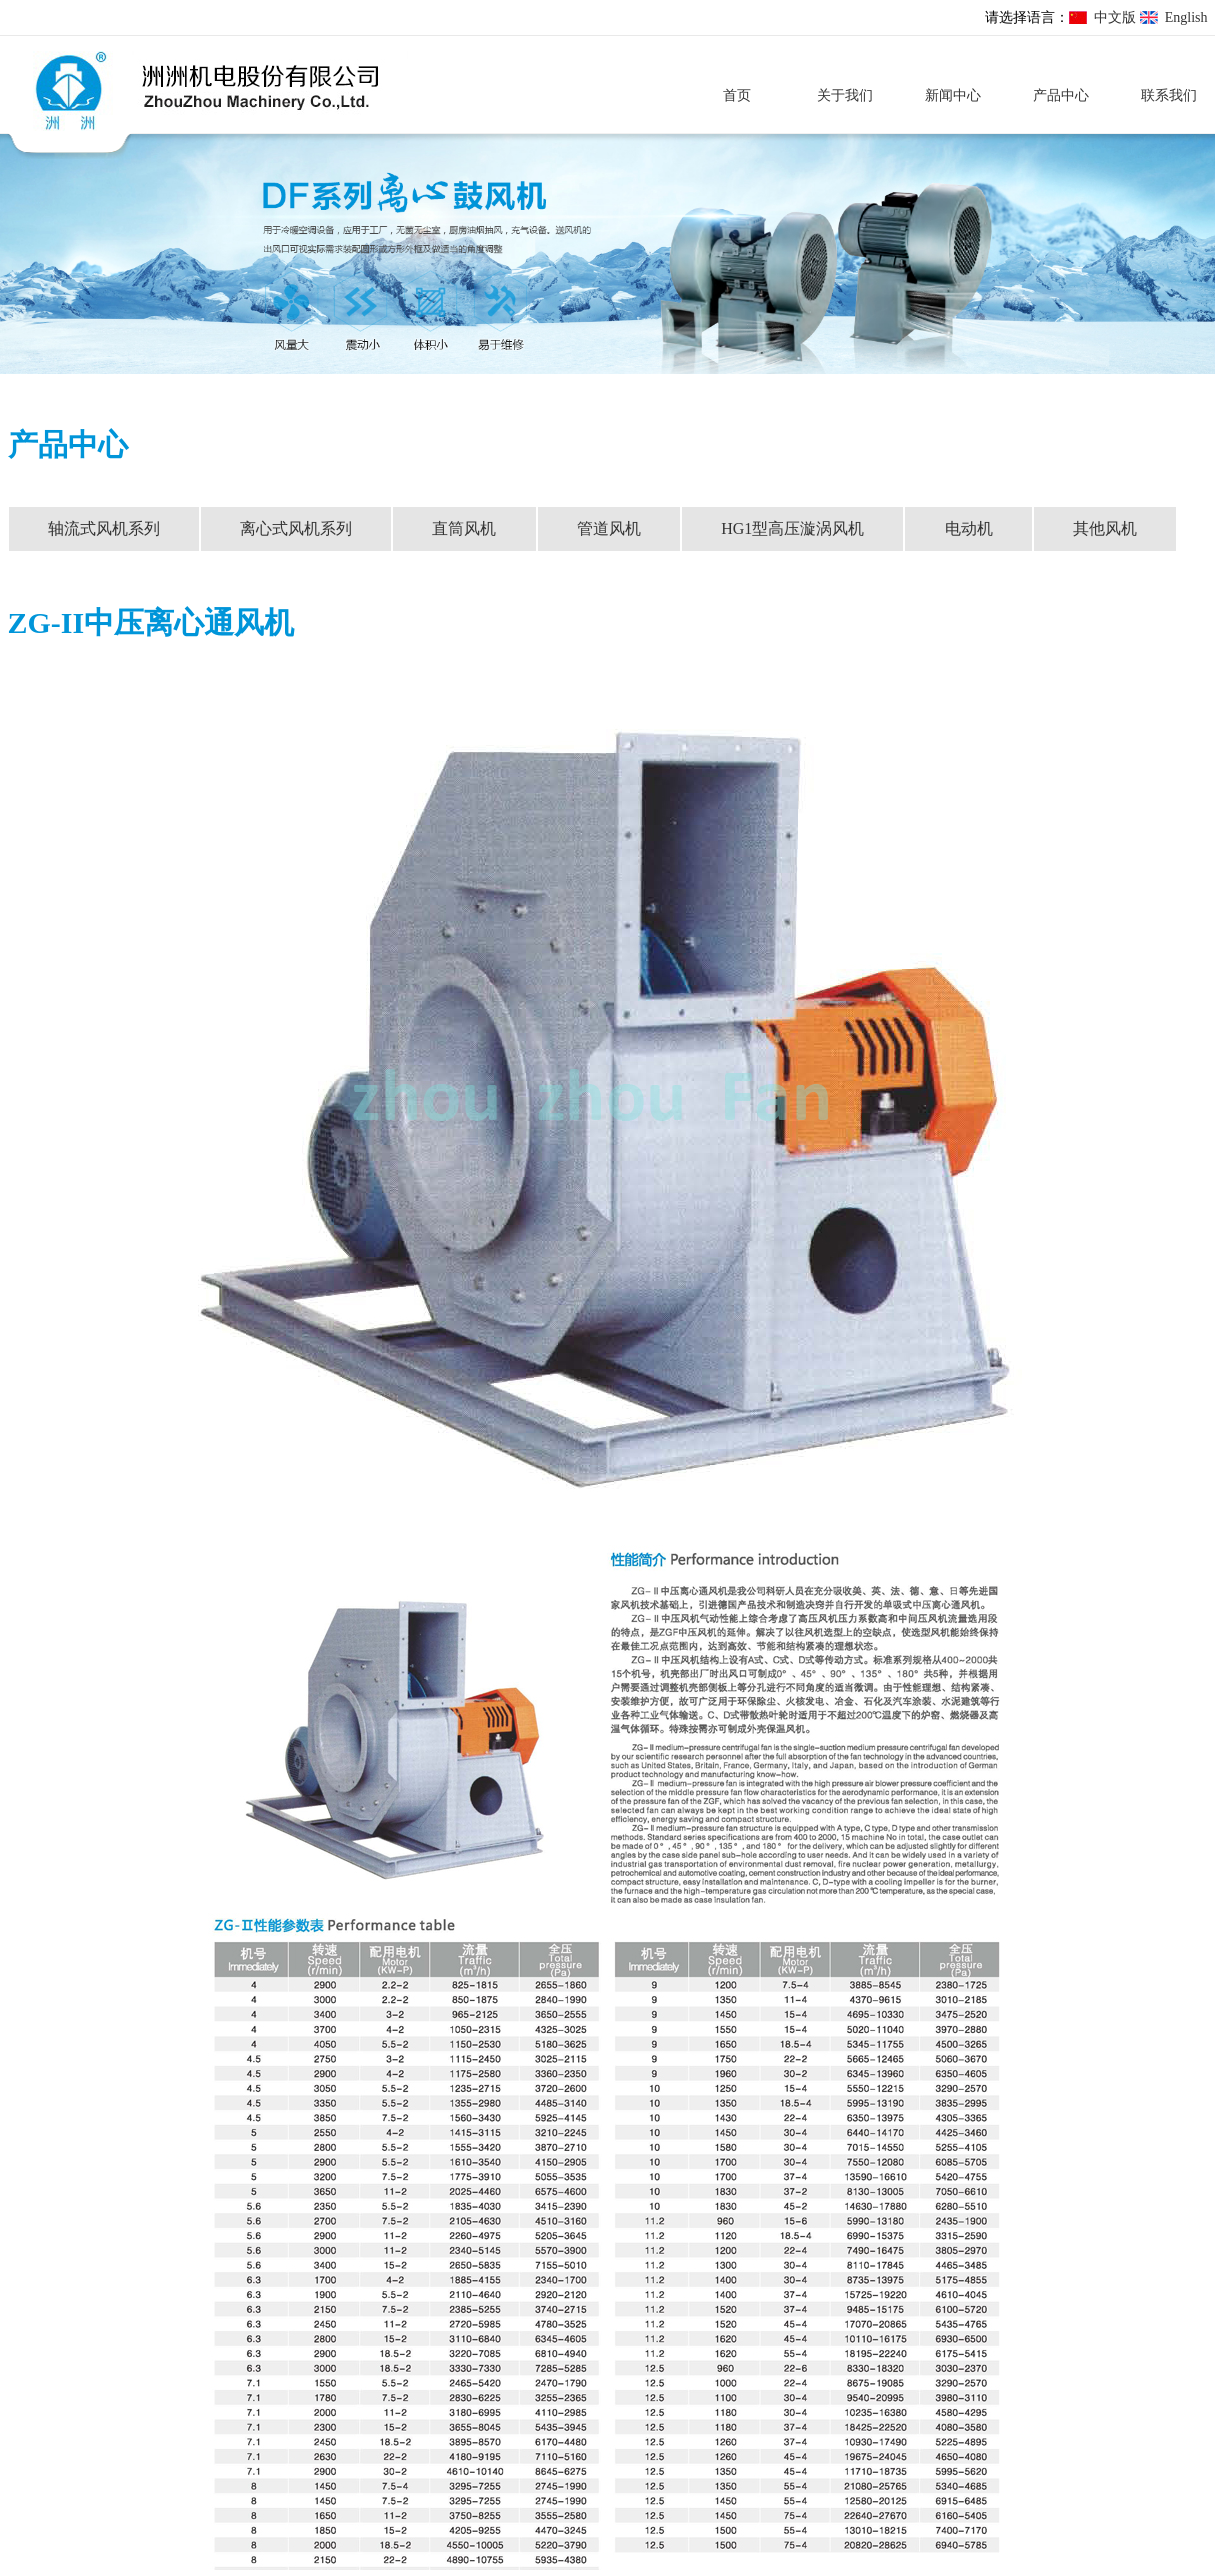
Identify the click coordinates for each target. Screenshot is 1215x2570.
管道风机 (609, 528)
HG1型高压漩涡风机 (792, 528)
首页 (737, 95)
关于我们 (845, 95)
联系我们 (1169, 95)
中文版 (1115, 17)
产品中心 (1061, 95)
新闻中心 (953, 95)
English (1186, 17)
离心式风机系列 (296, 528)
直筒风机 (464, 528)
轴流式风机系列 (104, 528)
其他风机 (1105, 528)
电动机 (969, 528)
